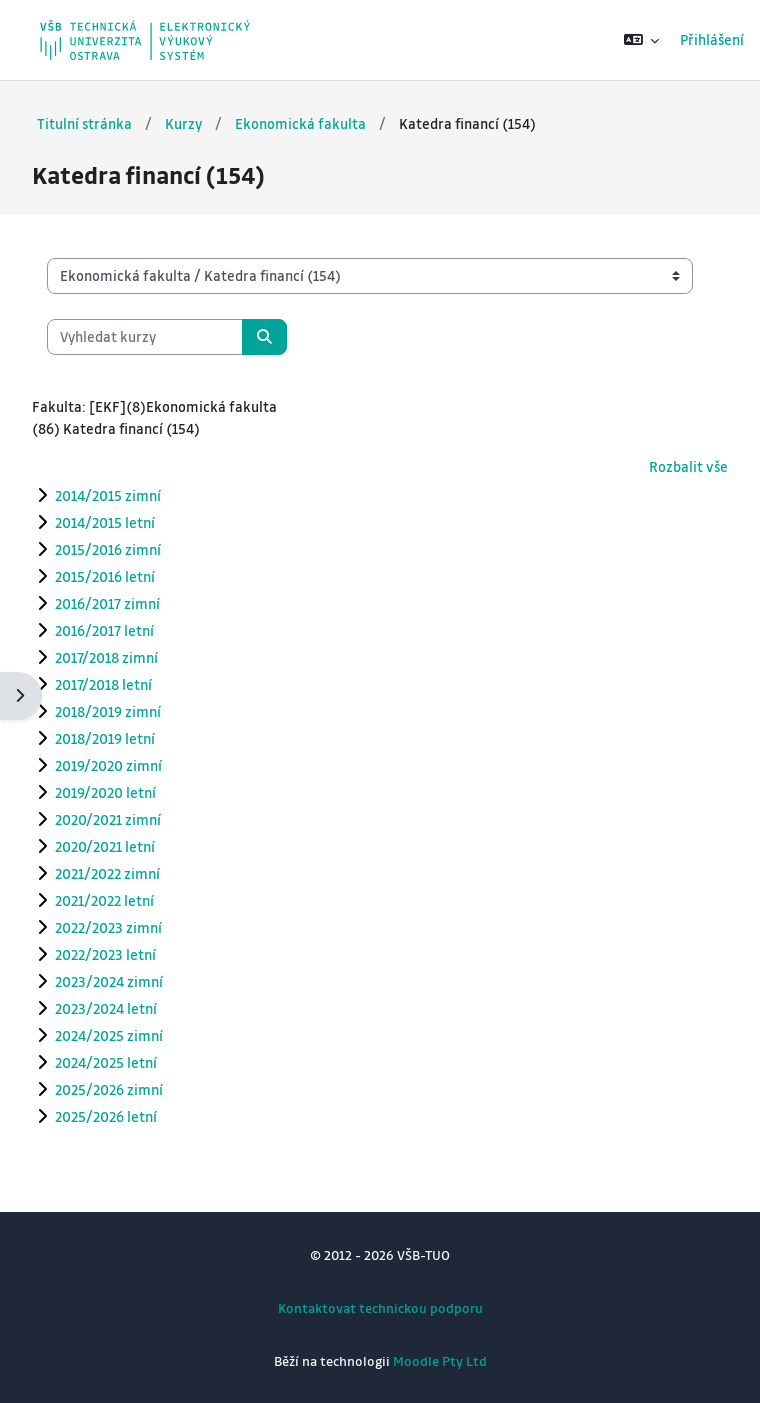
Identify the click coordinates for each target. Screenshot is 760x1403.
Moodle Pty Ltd (440, 1360)
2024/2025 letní (106, 1062)
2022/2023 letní (105, 954)
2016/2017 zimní (107, 603)
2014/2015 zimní (108, 495)
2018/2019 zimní (108, 711)
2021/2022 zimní (107, 873)
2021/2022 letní (104, 900)
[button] (642, 40)
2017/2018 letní (103, 684)
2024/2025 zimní (109, 1035)
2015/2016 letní (105, 576)
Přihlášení (712, 39)
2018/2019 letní (105, 738)
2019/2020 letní (105, 792)
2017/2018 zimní (106, 657)
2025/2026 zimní (109, 1089)
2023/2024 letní (106, 1008)
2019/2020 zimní (108, 765)
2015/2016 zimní (108, 549)
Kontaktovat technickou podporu (380, 1307)
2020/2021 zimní (108, 819)
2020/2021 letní (105, 846)
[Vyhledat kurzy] (145, 337)
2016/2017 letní (104, 630)
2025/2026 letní (106, 1116)
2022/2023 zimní (108, 927)
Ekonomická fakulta (300, 123)
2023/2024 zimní (109, 981)
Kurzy (183, 123)
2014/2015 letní (105, 522)
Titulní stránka (84, 123)
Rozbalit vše (688, 466)
